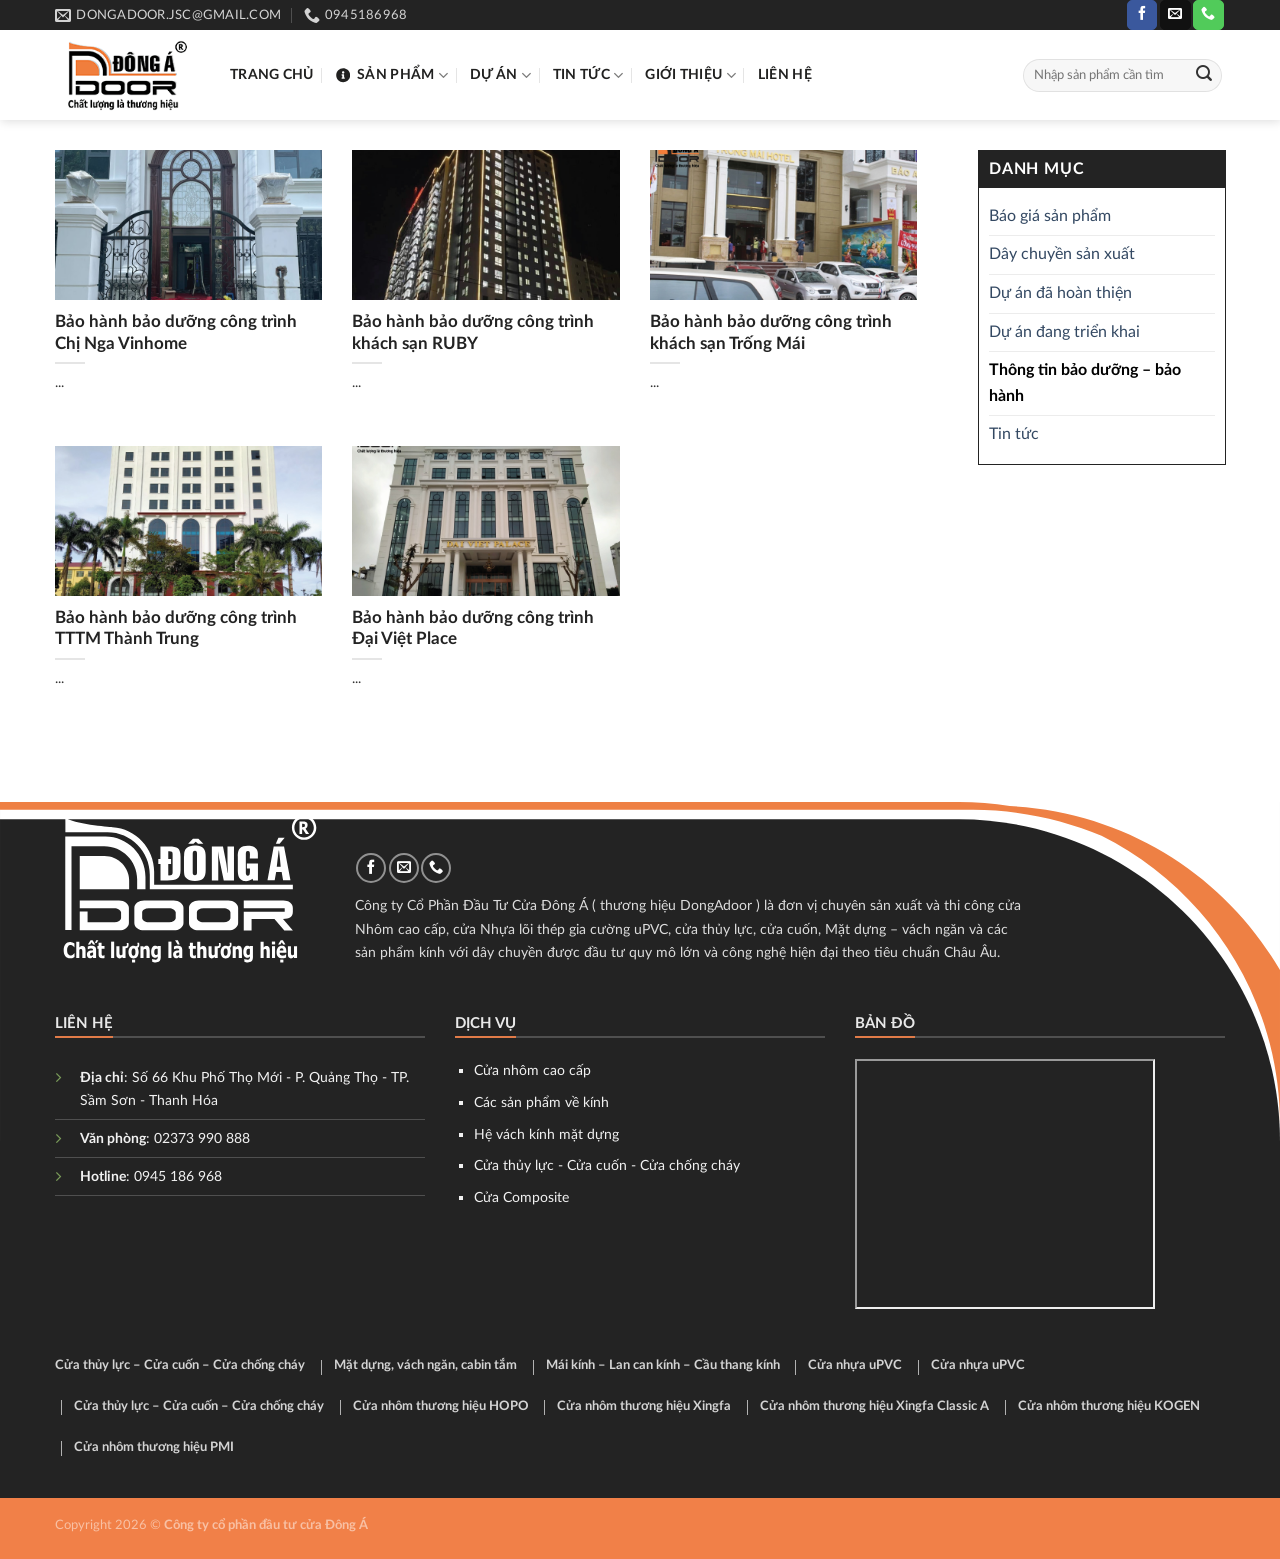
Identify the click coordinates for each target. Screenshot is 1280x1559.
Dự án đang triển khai (1064, 332)
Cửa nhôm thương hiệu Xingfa (644, 1406)
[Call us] (1208, 15)
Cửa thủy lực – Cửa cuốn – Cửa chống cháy (180, 1365)
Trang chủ (272, 74)
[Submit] (1204, 76)
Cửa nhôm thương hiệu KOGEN (1109, 1406)
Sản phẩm (392, 75)
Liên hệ (785, 74)
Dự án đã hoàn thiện (1060, 293)
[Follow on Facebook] (1142, 15)
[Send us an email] (1175, 15)
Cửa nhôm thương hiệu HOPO (441, 1406)
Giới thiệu (690, 75)
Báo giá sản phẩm (1050, 216)
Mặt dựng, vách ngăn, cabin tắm (425, 1365)
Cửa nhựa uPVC (855, 1365)
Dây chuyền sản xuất (1062, 255)
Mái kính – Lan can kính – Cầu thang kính (663, 1365)
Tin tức (588, 75)
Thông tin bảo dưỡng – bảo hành (1085, 384)
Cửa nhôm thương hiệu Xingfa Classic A (874, 1406)
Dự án (500, 75)
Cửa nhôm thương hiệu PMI (154, 1447)
